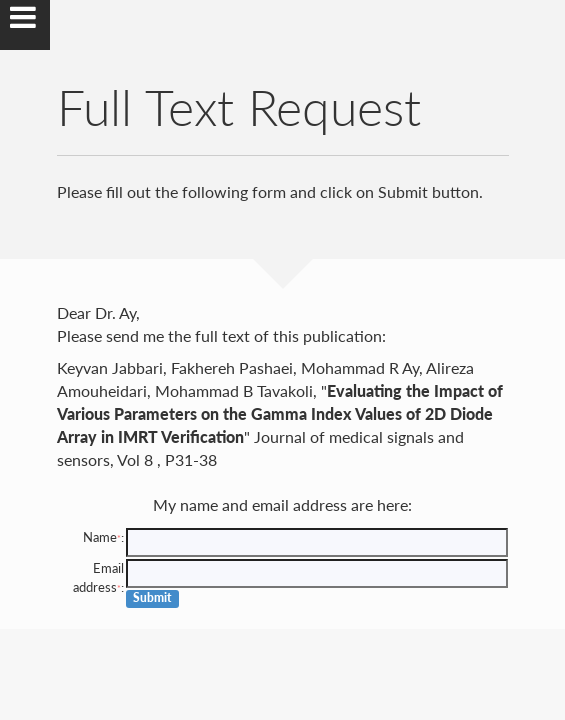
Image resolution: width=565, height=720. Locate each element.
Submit (152, 597)
